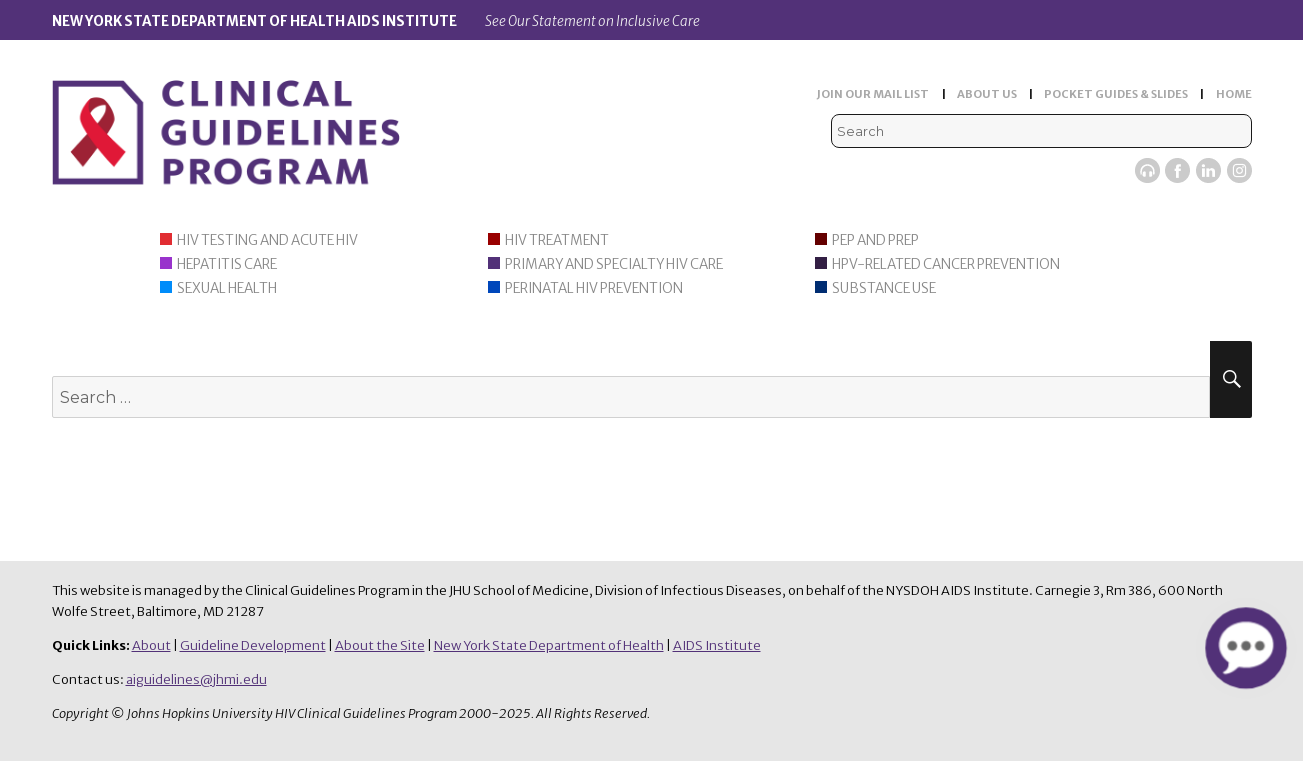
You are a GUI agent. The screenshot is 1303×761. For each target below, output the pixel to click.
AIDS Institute (717, 645)
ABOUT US (987, 94)
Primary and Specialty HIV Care (614, 264)
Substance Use (884, 288)
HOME (1234, 94)
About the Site (380, 645)
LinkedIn (1208, 170)
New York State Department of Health (549, 645)
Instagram (1239, 170)
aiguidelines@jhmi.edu (196, 679)
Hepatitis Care (227, 264)
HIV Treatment (557, 240)
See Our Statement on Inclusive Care (592, 21)
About (151, 645)
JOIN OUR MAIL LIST (873, 94)
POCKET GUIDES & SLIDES (1116, 94)
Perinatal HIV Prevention (594, 288)
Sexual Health (227, 288)
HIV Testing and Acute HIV (267, 240)
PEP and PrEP (875, 240)
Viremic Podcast (1147, 170)
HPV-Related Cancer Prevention (946, 264)
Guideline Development (253, 645)
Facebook (1177, 170)
